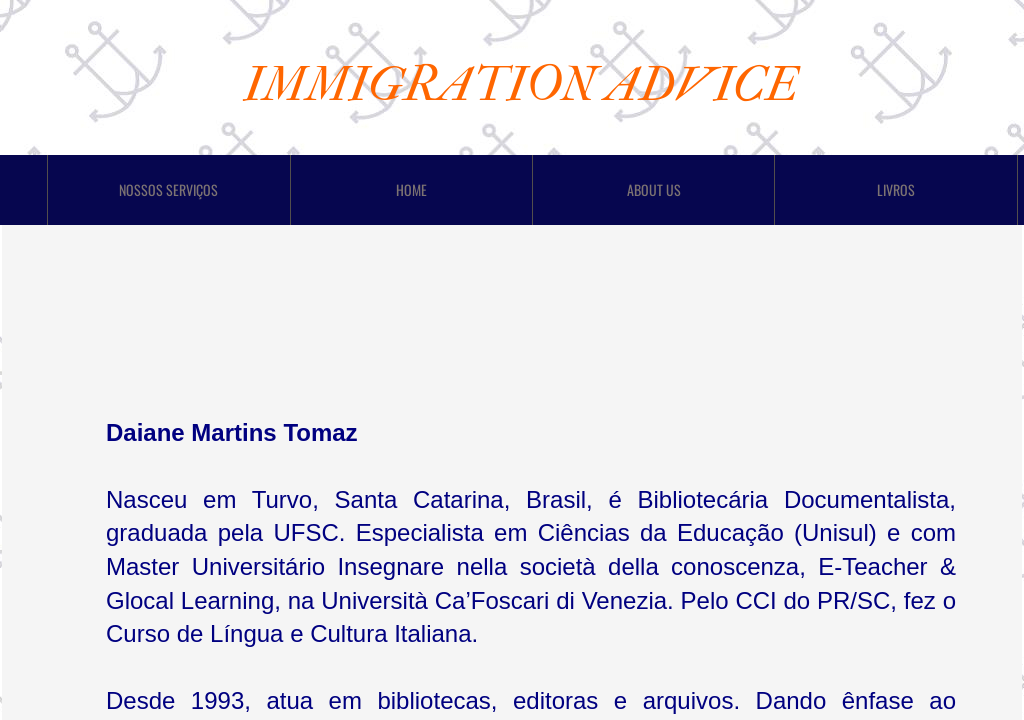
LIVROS (896, 189)
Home (411, 189)
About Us (654, 189)
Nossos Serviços (168, 189)
